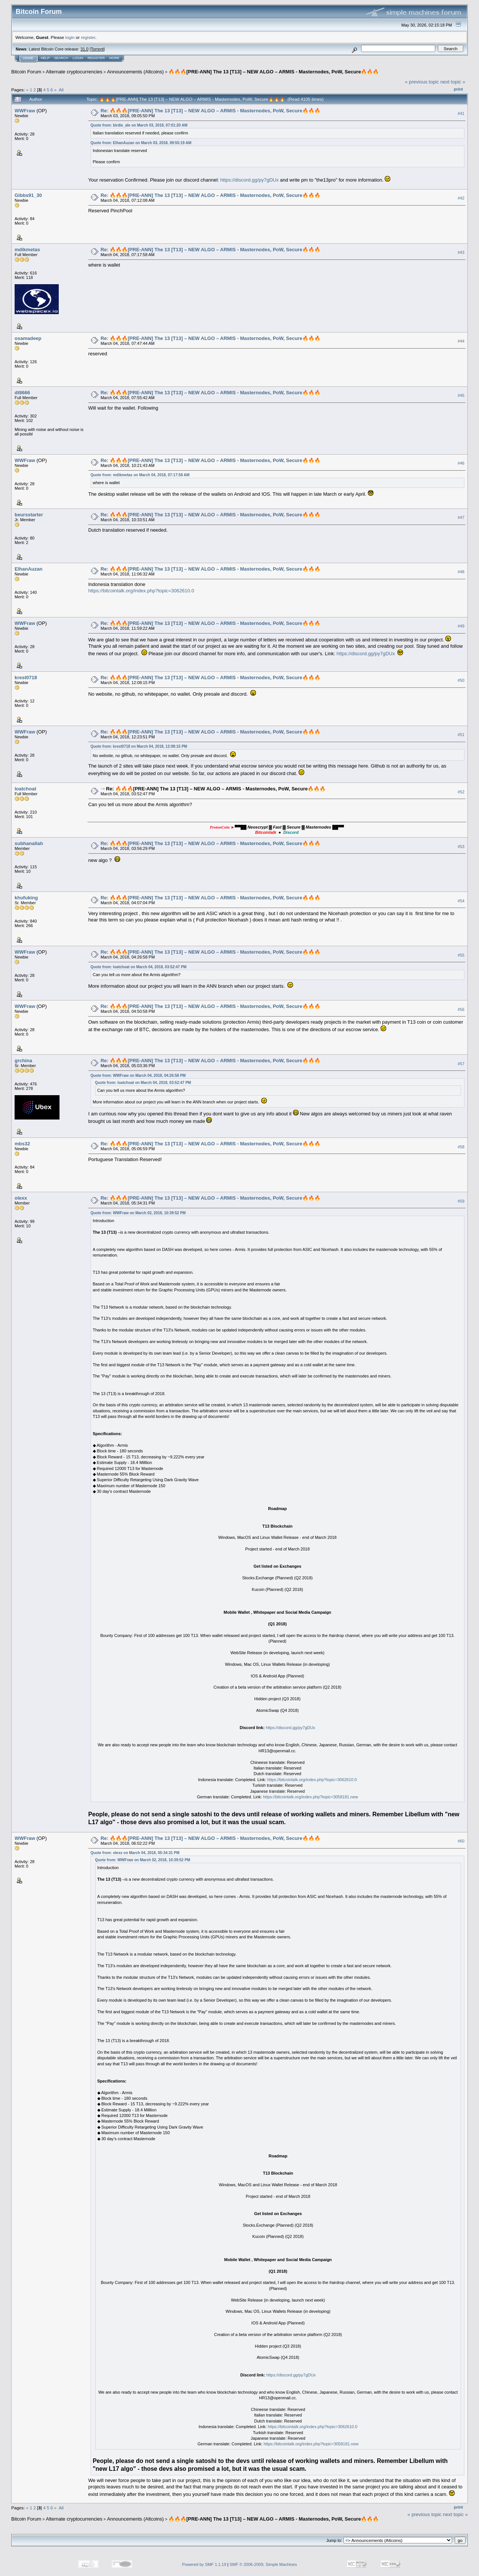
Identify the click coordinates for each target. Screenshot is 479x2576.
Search (61, 58)
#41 (461, 113)
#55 (461, 955)
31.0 (84, 49)
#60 (461, 1841)
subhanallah (29, 843)
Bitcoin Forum (26, 72)
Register (96, 58)
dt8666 (22, 392)
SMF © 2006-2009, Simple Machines (263, 2564)
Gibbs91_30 (28, 195)
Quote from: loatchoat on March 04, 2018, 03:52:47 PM (139, 967)
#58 (461, 1147)
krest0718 (26, 677)
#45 (461, 395)
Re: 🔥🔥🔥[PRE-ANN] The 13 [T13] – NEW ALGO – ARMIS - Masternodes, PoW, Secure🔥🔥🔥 (210, 110)
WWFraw (25, 110)
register (88, 37)
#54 (461, 901)
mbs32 (22, 1143)
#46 (461, 463)
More (114, 58)
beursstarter (29, 514)
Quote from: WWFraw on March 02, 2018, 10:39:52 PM (138, 1213)
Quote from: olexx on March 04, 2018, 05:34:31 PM (135, 1853)
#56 (461, 1009)
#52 (461, 792)
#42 (461, 198)
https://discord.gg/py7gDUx (249, 180)
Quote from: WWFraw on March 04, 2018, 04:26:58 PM (138, 1075)
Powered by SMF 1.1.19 (204, 2564)
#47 (461, 517)
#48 (461, 571)
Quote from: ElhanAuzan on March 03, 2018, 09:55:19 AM (141, 143)
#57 (461, 1063)
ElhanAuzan (28, 569)
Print (458, 89)
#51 (461, 734)
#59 (461, 1201)
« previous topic (422, 82)
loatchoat (25, 789)
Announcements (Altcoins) (135, 72)
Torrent (97, 49)
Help (45, 58)
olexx (21, 1198)
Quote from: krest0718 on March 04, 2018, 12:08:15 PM (139, 746)
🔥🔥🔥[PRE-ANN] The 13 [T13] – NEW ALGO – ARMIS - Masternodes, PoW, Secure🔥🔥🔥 (273, 72)
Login (78, 58)
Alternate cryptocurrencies (74, 72)
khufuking (26, 897)
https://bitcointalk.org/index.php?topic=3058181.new (310, 1797)
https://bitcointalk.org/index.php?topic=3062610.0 (141, 590)
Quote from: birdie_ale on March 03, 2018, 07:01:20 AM (139, 125)
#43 (461, 252)
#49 (461, 626)
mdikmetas (27, 249)
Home (28, 58)
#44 (461, 341)
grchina (23, 1060)
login (70, 37)
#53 (461, 846)
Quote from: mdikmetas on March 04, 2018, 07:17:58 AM (140, 475)
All (61, 89)
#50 (461, 680)
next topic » (453, 82)
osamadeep (28, 338)
